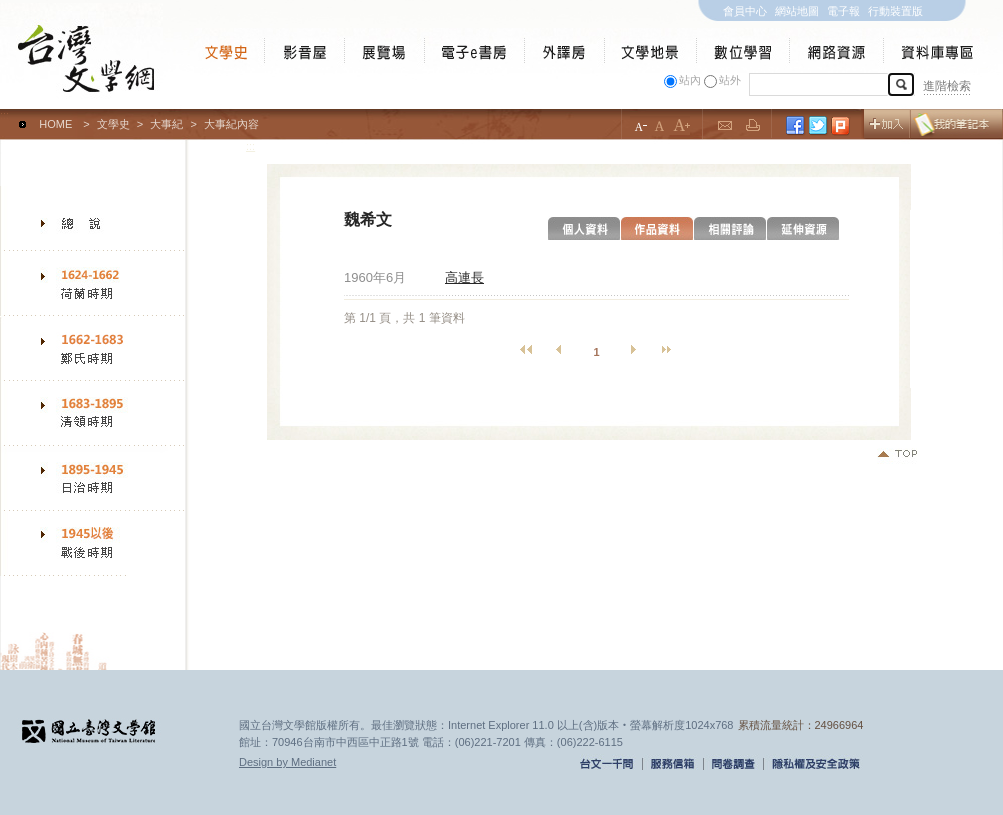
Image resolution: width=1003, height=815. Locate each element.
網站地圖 (797, 11)
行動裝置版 (895, 11)
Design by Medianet (287, 762)
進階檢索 (947, 86)
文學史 (113, 124)
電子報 (843, 11)
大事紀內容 (231, 124)
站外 (730, 80)
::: (4, 115)
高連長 (464, 277)
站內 (690, 80)
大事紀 (166, 124)
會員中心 (745, 11)
